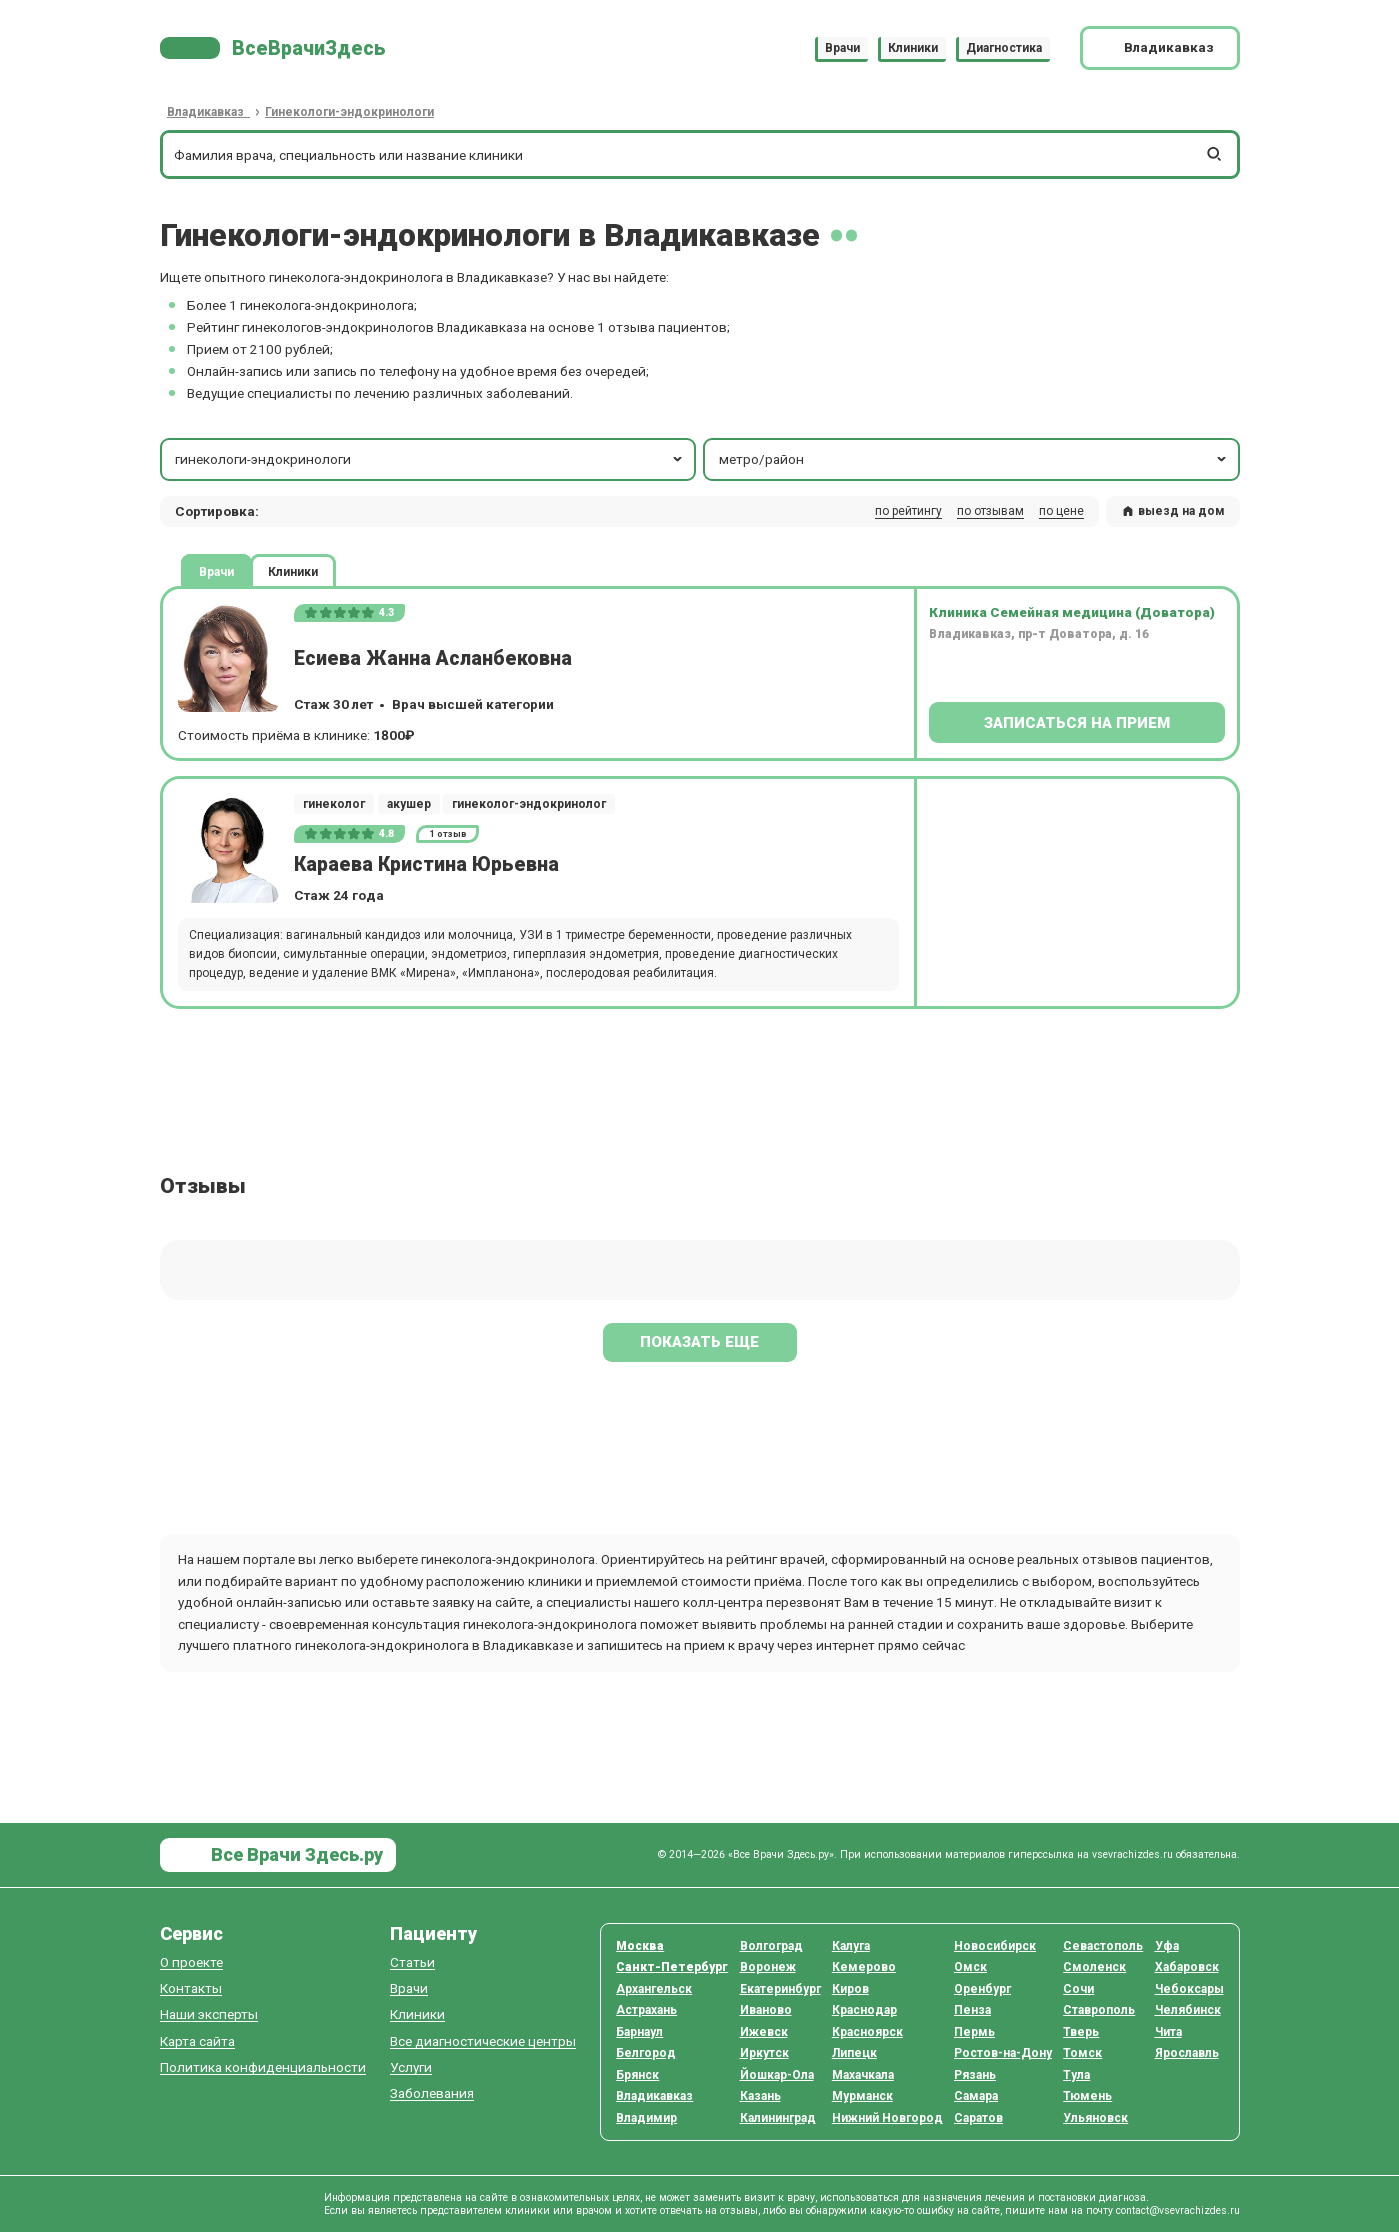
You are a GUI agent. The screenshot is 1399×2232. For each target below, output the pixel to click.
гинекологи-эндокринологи (430, 459)
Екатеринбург (780, 1989)
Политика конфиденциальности (263, 2067)
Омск (970, 1967)
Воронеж (768, 1967)
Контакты (191, 1988)
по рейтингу (908, 511)
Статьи (412, 1962)
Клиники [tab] (293, 571)
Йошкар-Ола (777, 2075)
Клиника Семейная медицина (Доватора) (1072, 612)
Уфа (1167, 1946)
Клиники (913, 48)
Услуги (411, 2067)
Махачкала (863, 2075)
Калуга (851, 1946)
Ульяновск (1095, 2118)
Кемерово (864, 1967)
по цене (1061, 511)
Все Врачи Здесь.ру (295, 1854)
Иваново (766, 2010)
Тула (1076, 2075)
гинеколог (334, 804)
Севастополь (1103, 1946)
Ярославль (1187, 2053)
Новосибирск (995, 1946)
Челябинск (1188, 2010)
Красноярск (867, 2032)
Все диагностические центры (483, 2041)
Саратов (978, 2118)
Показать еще (699, 1342)
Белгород (646, 2053)
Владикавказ (654, 2096)
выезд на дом (1173, 511)
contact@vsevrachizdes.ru (1178, 2210)
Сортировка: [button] (217, 511)
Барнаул (639, 2032)
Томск (1082, 2053)
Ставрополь (1099, 2010)
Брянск (637, 2075)
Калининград (778, 2118)
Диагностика (1004, 48)
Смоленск (1094, 1967)
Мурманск (862, 2096)
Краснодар (864, 2010)
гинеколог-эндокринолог (529, 804)
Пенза (972, 2010)
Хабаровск (1187, 1967)
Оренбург (982, 1989)
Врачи (842, 48)
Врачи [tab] (216, 571)
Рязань (975, 2075)
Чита (1168, 2032)
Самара (976, 2096)
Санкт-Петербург (672, 1967)
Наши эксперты (209, 2014)
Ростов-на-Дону (1003, 2053)
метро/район (974, 459)
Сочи (1078, 1989)
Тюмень (1087, 2096)
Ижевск (764, 2032)
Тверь (1081, 2032)
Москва (640, 1946)
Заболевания (432, 2093)
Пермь (974, 2032)
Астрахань (646, 2010)
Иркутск (764, 2053)
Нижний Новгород (887, 2118)
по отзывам (990, 511)
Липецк (854, 2053)
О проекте (191, 1962)
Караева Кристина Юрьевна (426, 864)
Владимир (646, 2118)
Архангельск (654, 1989)
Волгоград (771, 1946)
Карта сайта (197, 2041)
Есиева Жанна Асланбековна (433, 658)
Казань (760, 2096)
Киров (850, 1989)
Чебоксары (1189, 1989)
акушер (409, 804)
